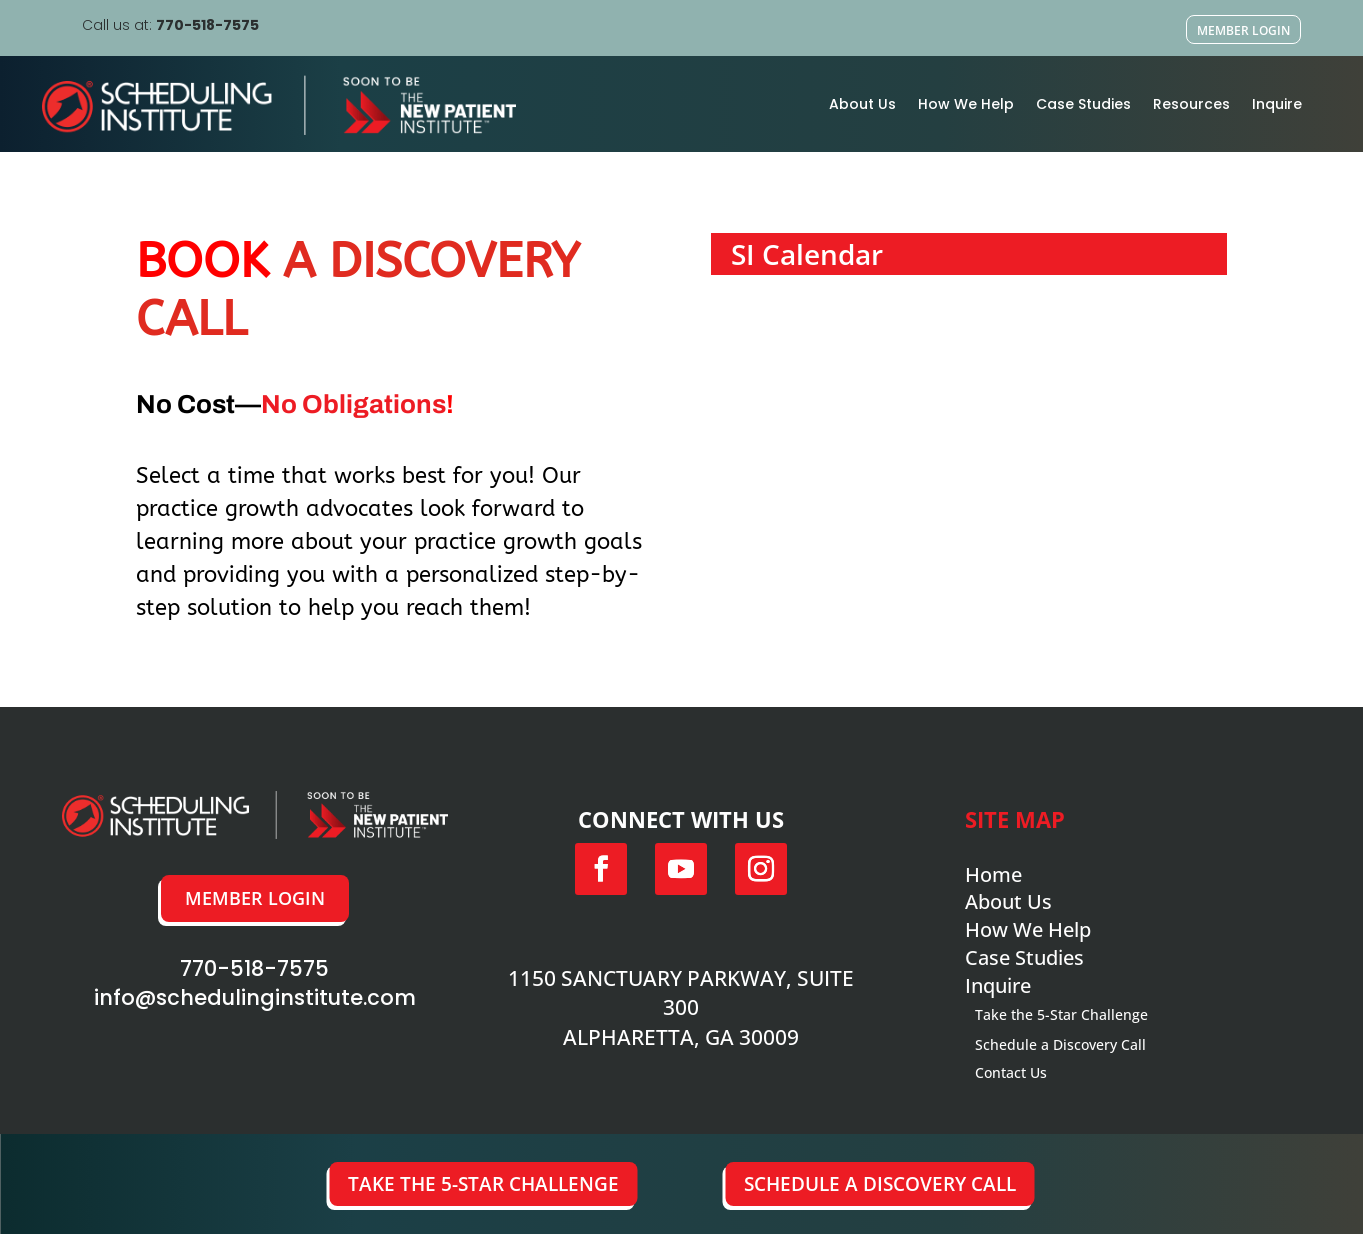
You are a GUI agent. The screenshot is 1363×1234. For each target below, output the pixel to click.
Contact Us (1011, 1072)
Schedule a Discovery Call (880, 1184)
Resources (1191, 104)
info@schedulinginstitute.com (255, 997)
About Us (862, 104)
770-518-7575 (207, 25)
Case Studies (1083, 104)
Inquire (1277, 104)
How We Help (966, 104)
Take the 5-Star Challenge (483, 1184)
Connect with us (681, 819)
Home (993, 874)
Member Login (1243, 30)
